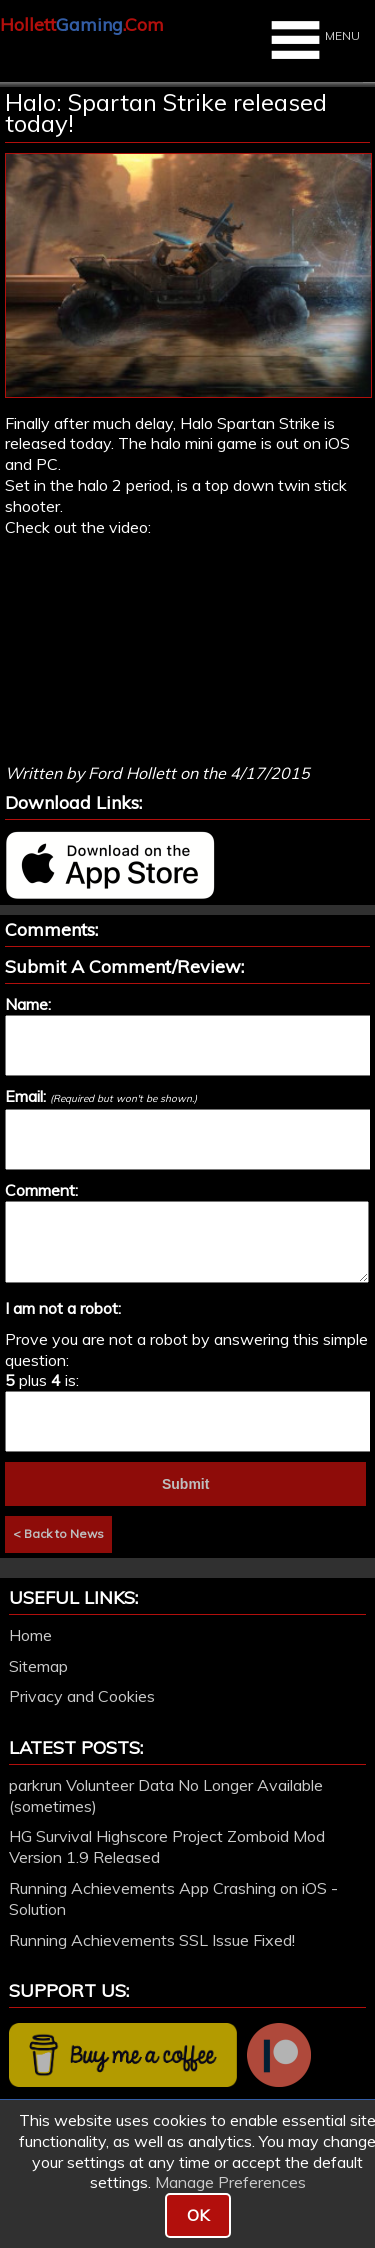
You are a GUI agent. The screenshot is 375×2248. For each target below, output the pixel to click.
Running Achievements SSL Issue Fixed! (152, 1940)
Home (30, 1635)
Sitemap (38, 1666)
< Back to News (58, 1533)
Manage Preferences (230, 2182)
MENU (313, 40)
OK (198, 2215)
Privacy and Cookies (82, 1696)
